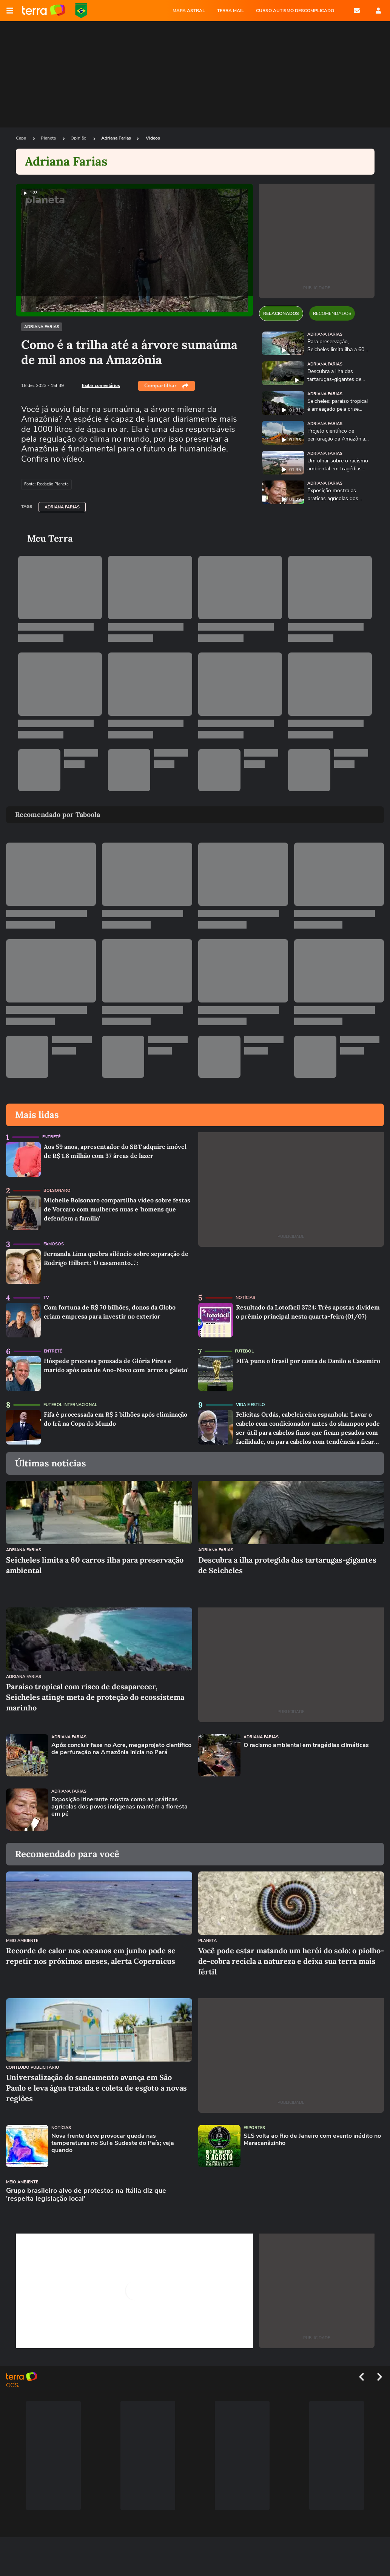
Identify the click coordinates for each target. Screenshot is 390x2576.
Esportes (254, 2128)
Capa (21, 138)
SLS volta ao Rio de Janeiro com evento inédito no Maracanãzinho (312, 2139)
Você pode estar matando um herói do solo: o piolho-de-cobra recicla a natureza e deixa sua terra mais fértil (291, 1961)
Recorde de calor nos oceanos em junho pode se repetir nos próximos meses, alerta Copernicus (91, 1956)
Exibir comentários (101, 385)
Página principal (43, 11)
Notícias (245, 1297)
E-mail (357, 11)
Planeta (49, 138)
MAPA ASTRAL (189, 11)
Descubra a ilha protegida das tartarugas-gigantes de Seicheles (287, 1565)
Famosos (53, 1244)
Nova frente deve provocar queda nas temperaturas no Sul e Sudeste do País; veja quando (112, 2143)
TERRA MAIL (230, 11)
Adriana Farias (116, 138)
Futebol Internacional (70, 1405)
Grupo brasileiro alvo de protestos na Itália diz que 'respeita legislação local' (86, 2195)
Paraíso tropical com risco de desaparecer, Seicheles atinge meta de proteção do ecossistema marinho (95, 1697)
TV (46, 1297)
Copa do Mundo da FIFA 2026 (81, 10)
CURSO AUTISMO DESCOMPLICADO (295, 11)
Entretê (51, 1137)
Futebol (244, 1351)
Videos (153, 138)
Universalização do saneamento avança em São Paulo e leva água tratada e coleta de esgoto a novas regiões (96, 2087)
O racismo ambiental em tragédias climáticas (306, 1745)
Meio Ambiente (22, 1941)
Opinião (79, 138)
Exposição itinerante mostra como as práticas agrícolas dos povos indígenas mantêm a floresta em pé (119, 1807)
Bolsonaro (57, 1190)
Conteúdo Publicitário (32, 2067)
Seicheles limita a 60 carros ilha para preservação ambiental (94, 1565)
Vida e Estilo (250, 1405)
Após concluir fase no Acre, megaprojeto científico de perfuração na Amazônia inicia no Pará (121, 1749)
